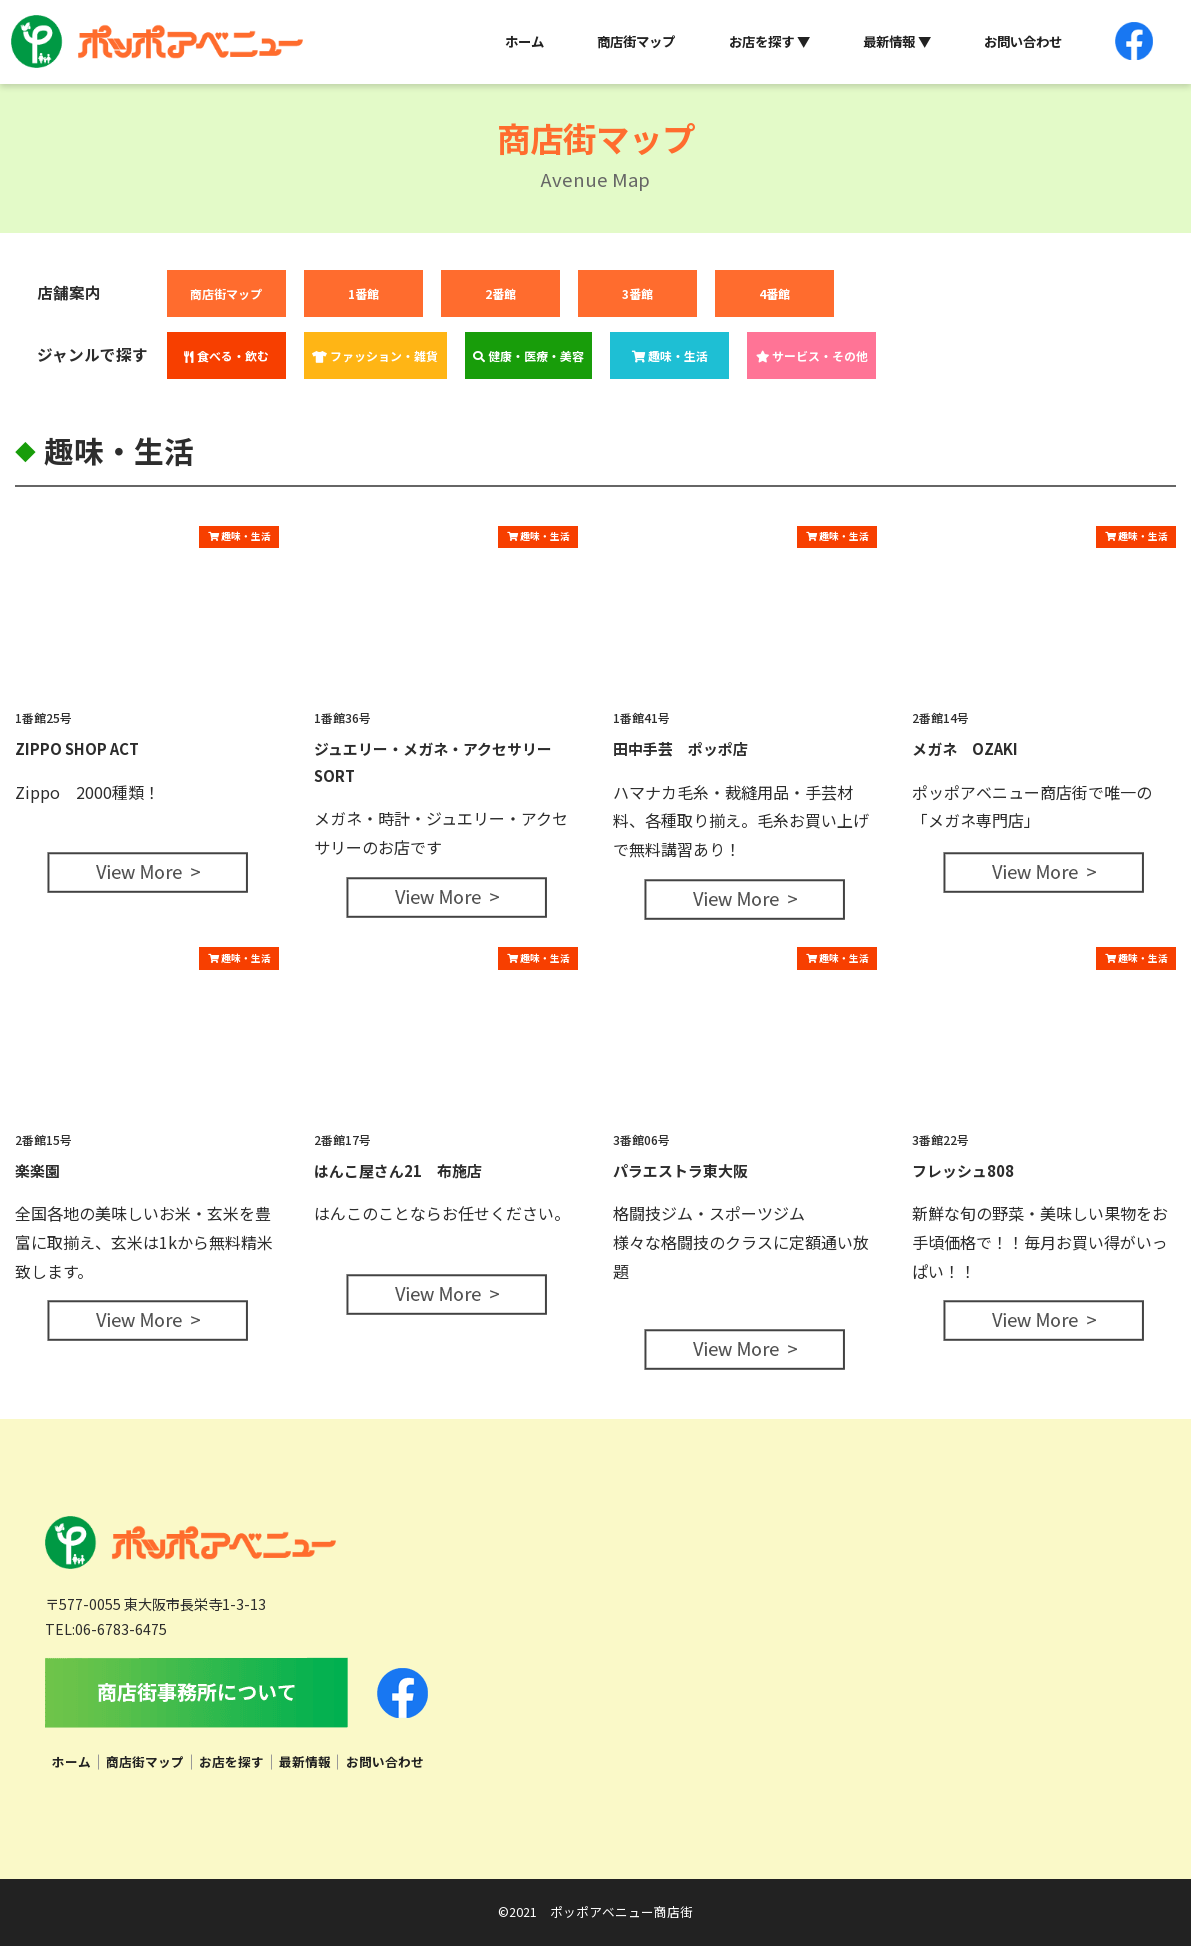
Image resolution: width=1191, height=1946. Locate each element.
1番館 (363, 293)
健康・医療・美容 (528, 355)
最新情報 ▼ (897, 41)
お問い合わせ (1023, 41)
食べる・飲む (226, 355)
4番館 (774, 293)
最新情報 (305, 1761)
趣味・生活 (670, 355)
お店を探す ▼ (769, 41)
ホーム (524, 41)
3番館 (637, 293)
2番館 (500, 293)
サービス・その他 (812, 355)
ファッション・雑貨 (375, 355)
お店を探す (231, 1761)
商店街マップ (636, 41)
